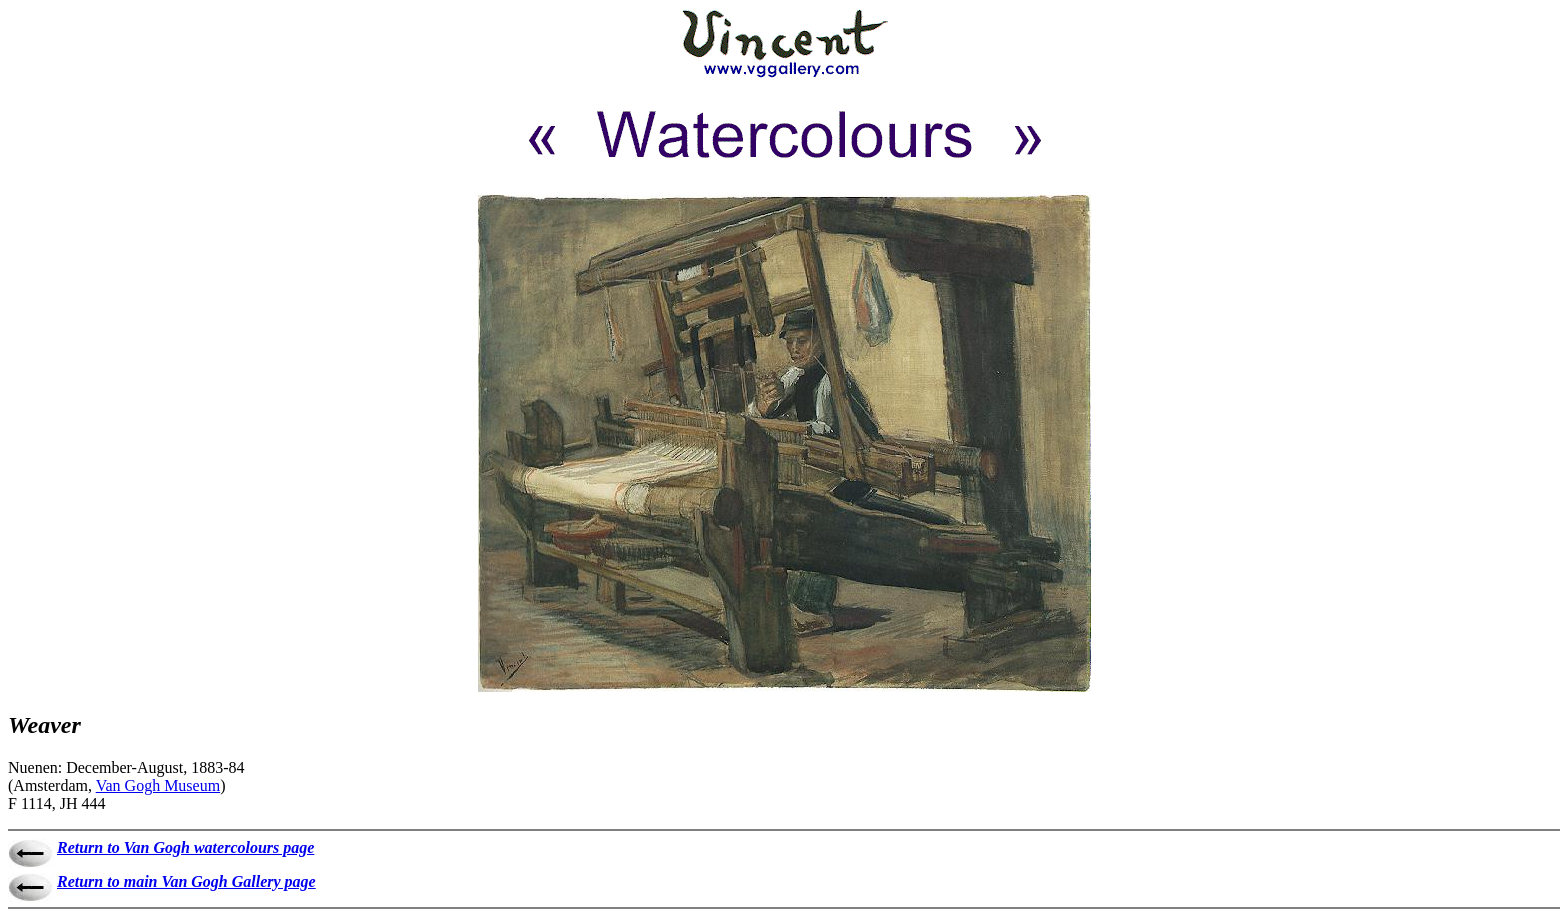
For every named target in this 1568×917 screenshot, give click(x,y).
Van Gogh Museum (158, 785)
